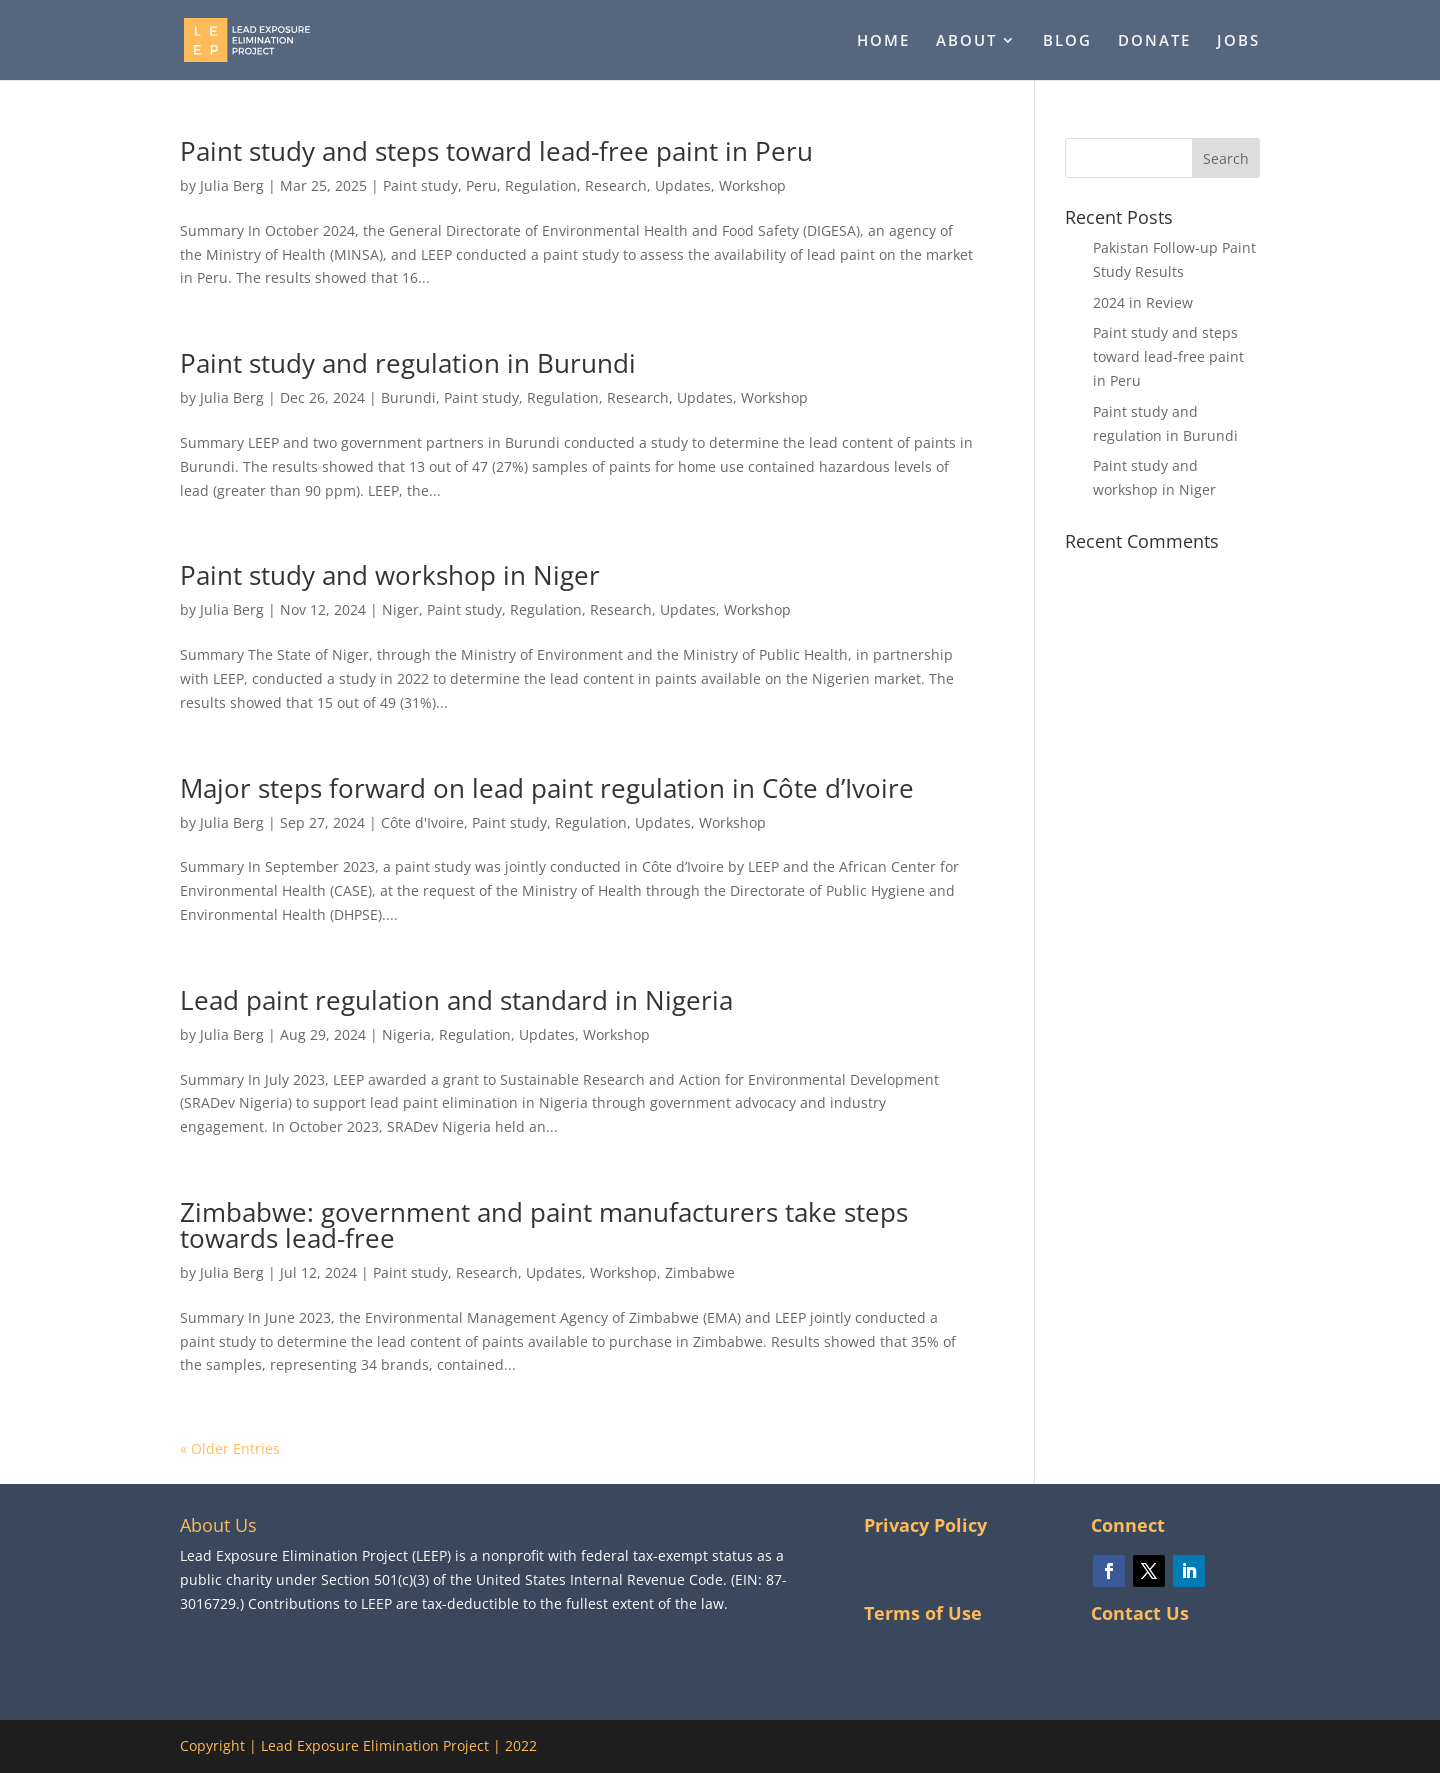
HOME (883, 41)
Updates (683, 185)
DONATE (1154, 41)
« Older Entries (230, 1448)
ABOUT (966, 41)
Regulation (541, 185)
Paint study (420, 185)
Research (616, 185)
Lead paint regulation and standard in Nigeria (456, 1000)
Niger (400, 609)
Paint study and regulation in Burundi (408, 363)
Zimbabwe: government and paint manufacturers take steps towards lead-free (544, 1225)
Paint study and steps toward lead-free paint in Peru (496, 151)
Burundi (408, 397)
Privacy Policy (925, 1525)
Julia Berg (232, 185)
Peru (481, 185)
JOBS (1238, 41)
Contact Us (1140, 1613)
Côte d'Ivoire (422, 822)
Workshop (752, 185)
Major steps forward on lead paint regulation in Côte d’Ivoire (547, 788)
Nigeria (406, 1034)
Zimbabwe (700, 1272)
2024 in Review (1143, 302)
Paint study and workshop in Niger (390, 575)
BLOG (1067, 41)
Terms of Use (923, 1613)
